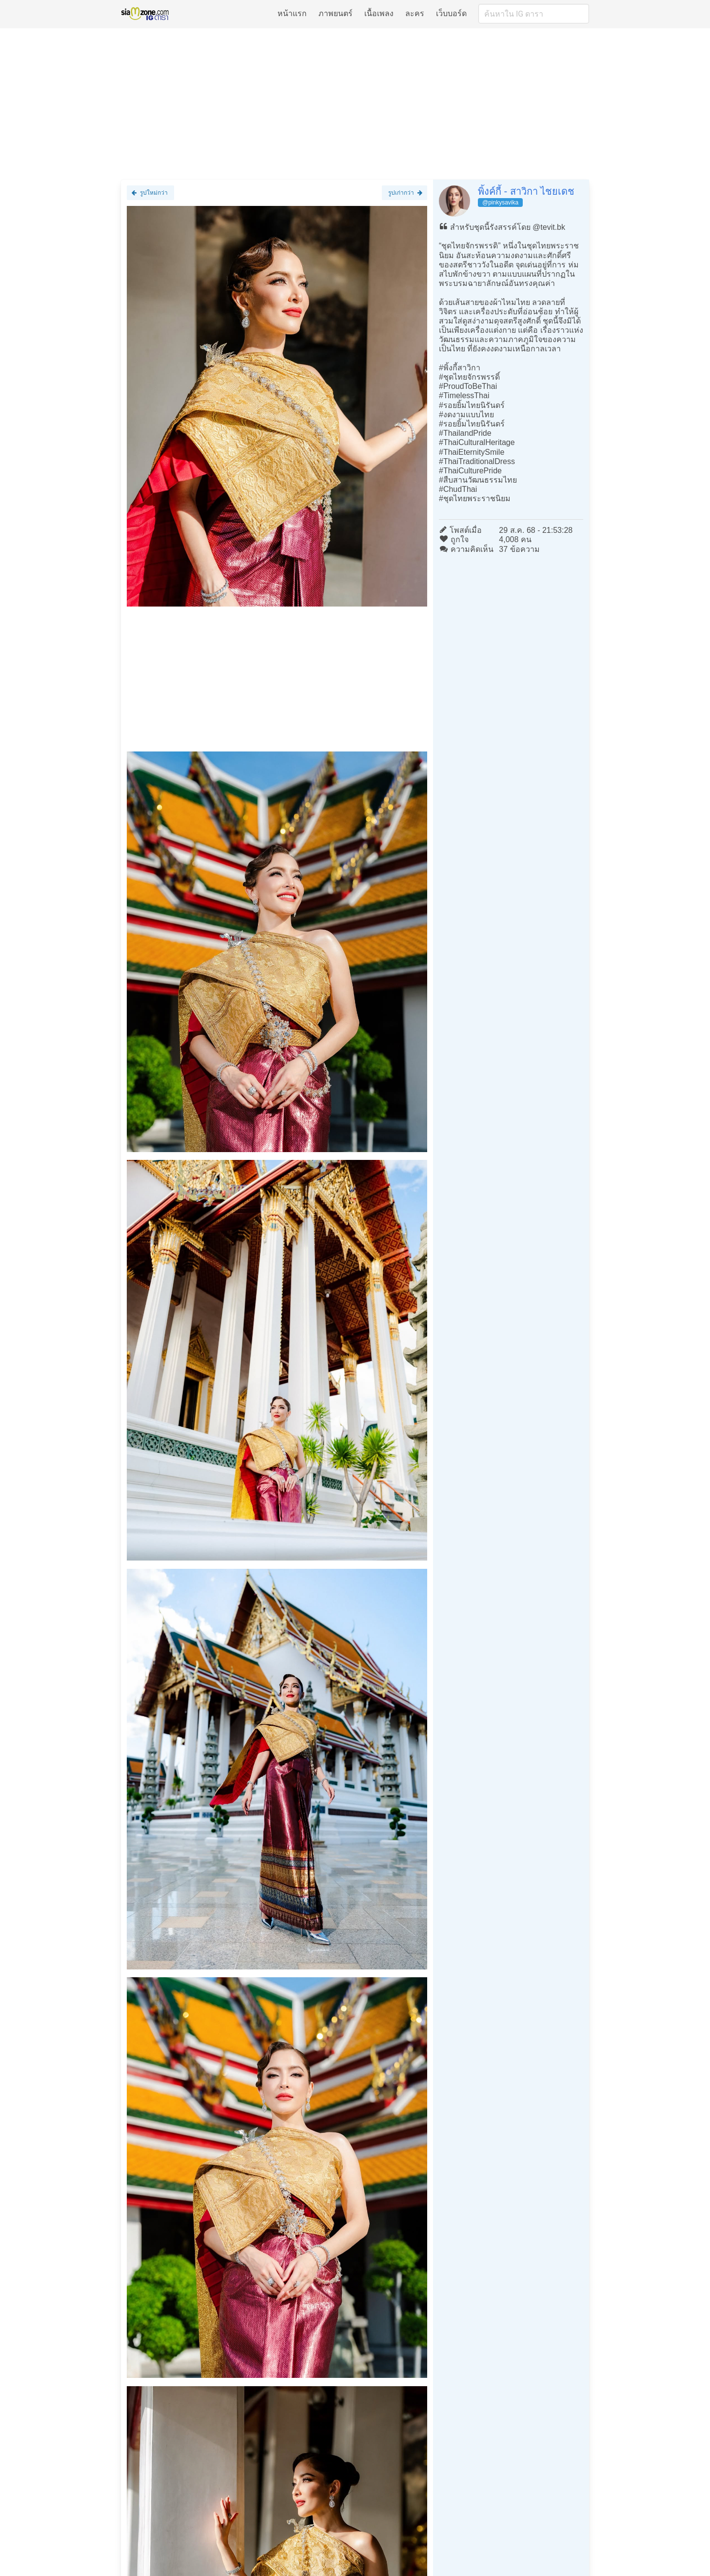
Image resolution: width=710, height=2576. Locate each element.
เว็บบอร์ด (451, 13)
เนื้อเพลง (379, 13)
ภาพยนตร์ (335, 13)
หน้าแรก (292, 13)
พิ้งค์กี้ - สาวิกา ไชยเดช (526, 191)
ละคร (414, 13)
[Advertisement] (355, 103)
